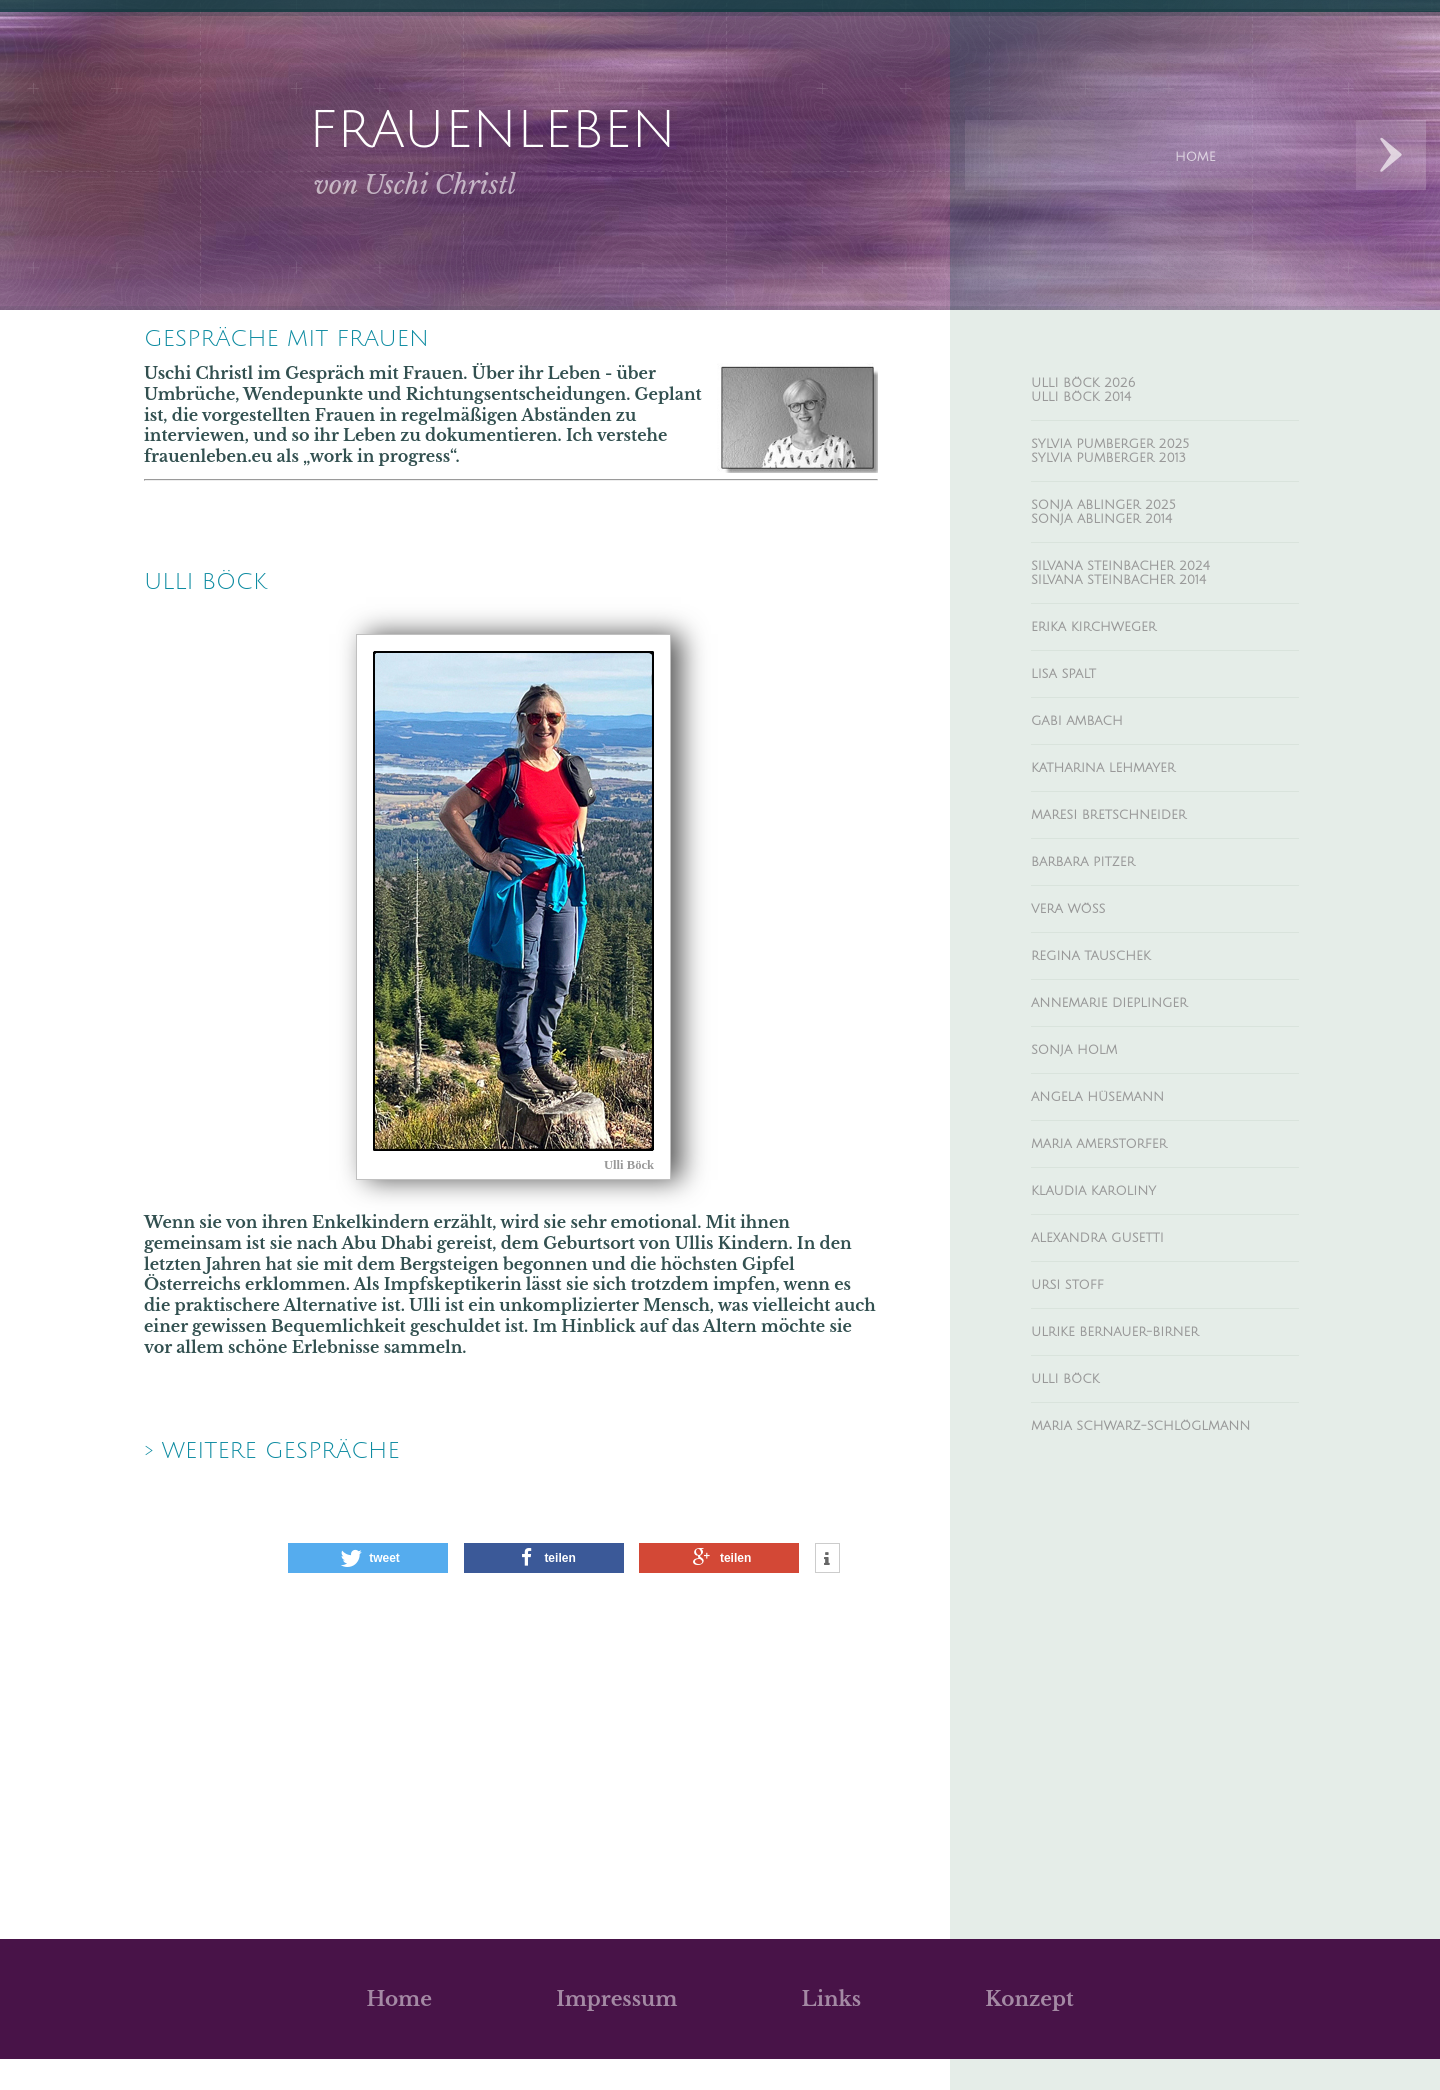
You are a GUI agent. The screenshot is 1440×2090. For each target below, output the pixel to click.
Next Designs (1391, 155)
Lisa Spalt (1072, 712)
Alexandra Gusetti (1115, 1324)
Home (398, 2030)
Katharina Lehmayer (1122, 814)
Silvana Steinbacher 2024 (1144, 592)
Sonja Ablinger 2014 (1120, 541)
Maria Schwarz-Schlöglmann (1104, 1537)
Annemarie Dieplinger (1130, 1069)
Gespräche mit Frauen (324, 342)
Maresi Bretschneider (1129, 865)
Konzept (1029, 2030)
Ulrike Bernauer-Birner (1137, 1426)
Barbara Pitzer (1096, 916)
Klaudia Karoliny (1110, 1273)
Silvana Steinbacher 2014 (1142, 610)
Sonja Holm (1086, 1120)
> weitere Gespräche (306, 1478)
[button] (368, 1589)
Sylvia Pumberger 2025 (1131, 454)
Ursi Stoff (1077, 1375)
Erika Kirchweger (1110, 661)
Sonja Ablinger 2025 (1122, 523)
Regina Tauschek (1106, 1018)
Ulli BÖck (222, 592)
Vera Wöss (1078, 967)
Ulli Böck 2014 (1094, 403)
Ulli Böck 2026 (1097, 385)
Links (831, 2030)
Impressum (616, 2030)
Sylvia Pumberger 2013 (1129, 472)
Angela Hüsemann (1115, 1171)
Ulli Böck (1074, 1477)
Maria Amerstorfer (1117, 1222)
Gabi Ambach (1089, 763)
